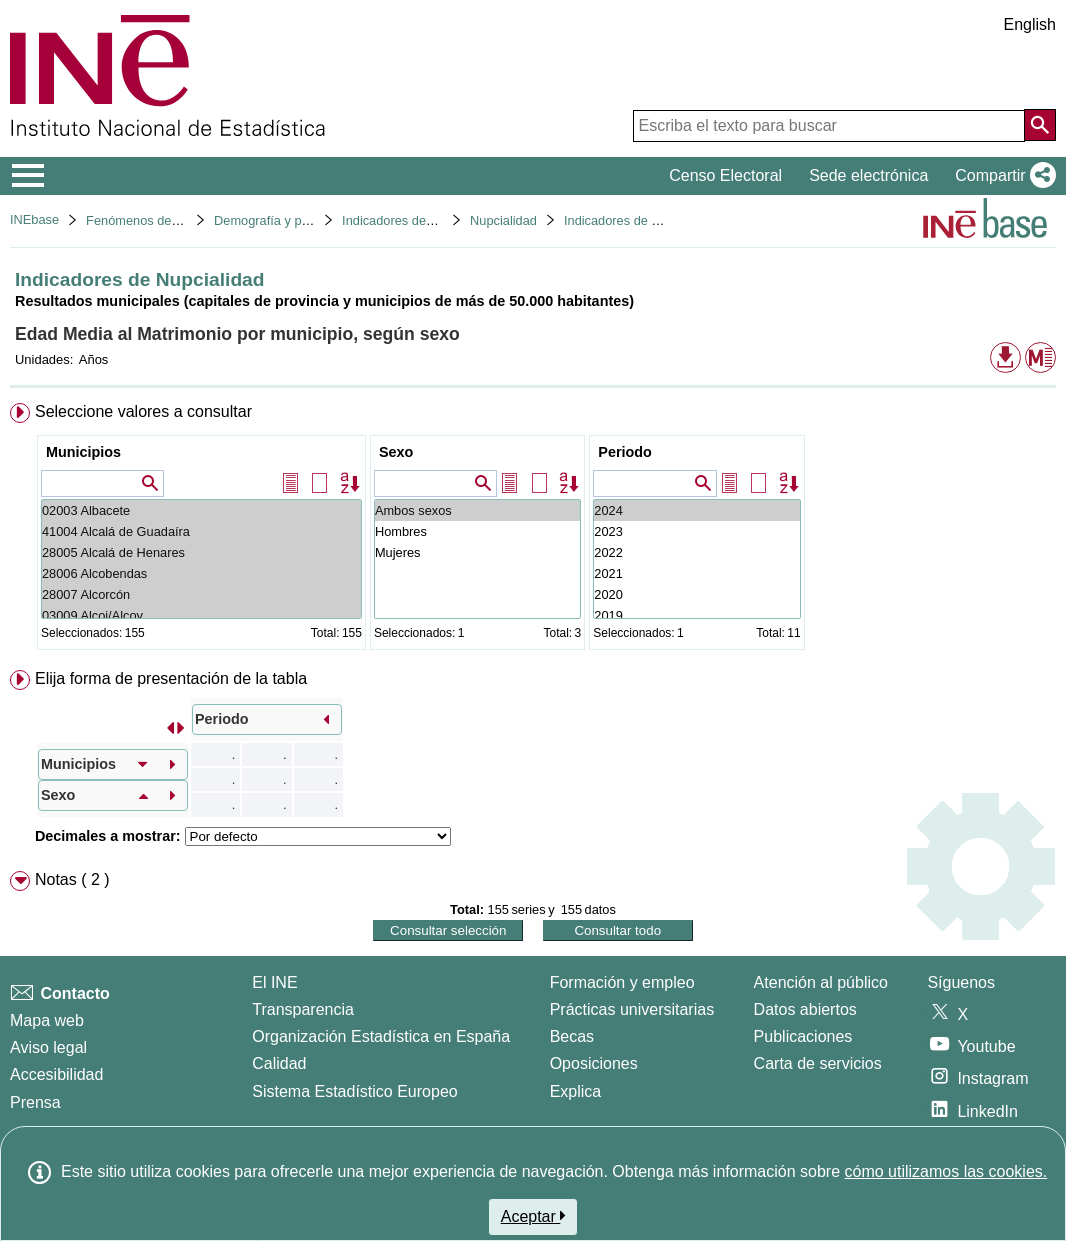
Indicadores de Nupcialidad (641, 220)
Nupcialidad (503, 220)
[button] (1001, 176)
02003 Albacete (201, 510)
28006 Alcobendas (201, 573)
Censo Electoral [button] (725, 175)
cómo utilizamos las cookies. (945, 1171)
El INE (274, 982)
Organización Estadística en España (381, 1036)
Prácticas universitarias (632, 1009)
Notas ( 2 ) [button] (72, 879)
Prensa (35, 1102)
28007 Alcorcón (201, 594)
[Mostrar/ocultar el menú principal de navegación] (28, 176)
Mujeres (477, 552)
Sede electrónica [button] (868, 175)
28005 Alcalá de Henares (201, 552)
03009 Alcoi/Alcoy (201, 615)
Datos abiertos (805, 1009)
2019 (696, 615)
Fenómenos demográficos (160, 220)
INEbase (34, 219)
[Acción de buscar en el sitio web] (1040, 125)
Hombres (477, 531)
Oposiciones (594, 1063)
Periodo (625, 452)
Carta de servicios (818, 1063)
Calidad (279, 1063)
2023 (696, 531)
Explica (576, 1091)
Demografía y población (281, 220)
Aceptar (533, 1216)
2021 (696, 573)
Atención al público (821, 982)
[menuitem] (533, 530)
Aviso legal (48, 1047)
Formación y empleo (622, 982)
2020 (696, 594)
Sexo (396, 452)
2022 (696, 552)
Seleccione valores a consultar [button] (143, 411)
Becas (572, 1036)
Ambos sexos (477, 510)
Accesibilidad (56, 1074)
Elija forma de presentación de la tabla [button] (171, 678)
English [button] (1030, 24)
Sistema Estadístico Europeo (354, 1091)
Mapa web (47, 1020)
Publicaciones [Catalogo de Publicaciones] (803, 1036)
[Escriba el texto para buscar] (829, 126)
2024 (696, 510)
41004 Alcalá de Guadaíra (201, 531)
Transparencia (303, 1009)
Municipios (83, 452)
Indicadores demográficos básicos (438, 220)
